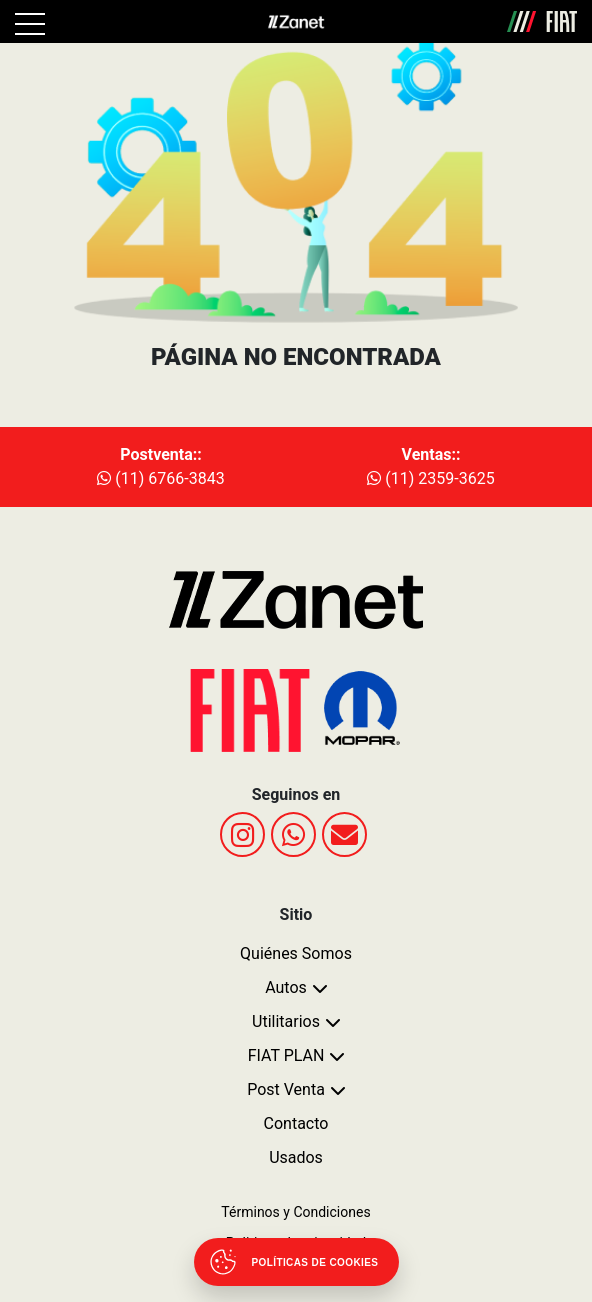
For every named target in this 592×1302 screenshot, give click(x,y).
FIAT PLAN (286, 1055)
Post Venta (286, 1089)
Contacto (296, 1123)
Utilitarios (286, 1021)
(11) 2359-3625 (430, 478)
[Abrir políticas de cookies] (296, 1262)
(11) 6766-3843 (160, 478)
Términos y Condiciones (295, 1212)
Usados (296, 1157)
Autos (286, 987)
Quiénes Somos (296, 953)
